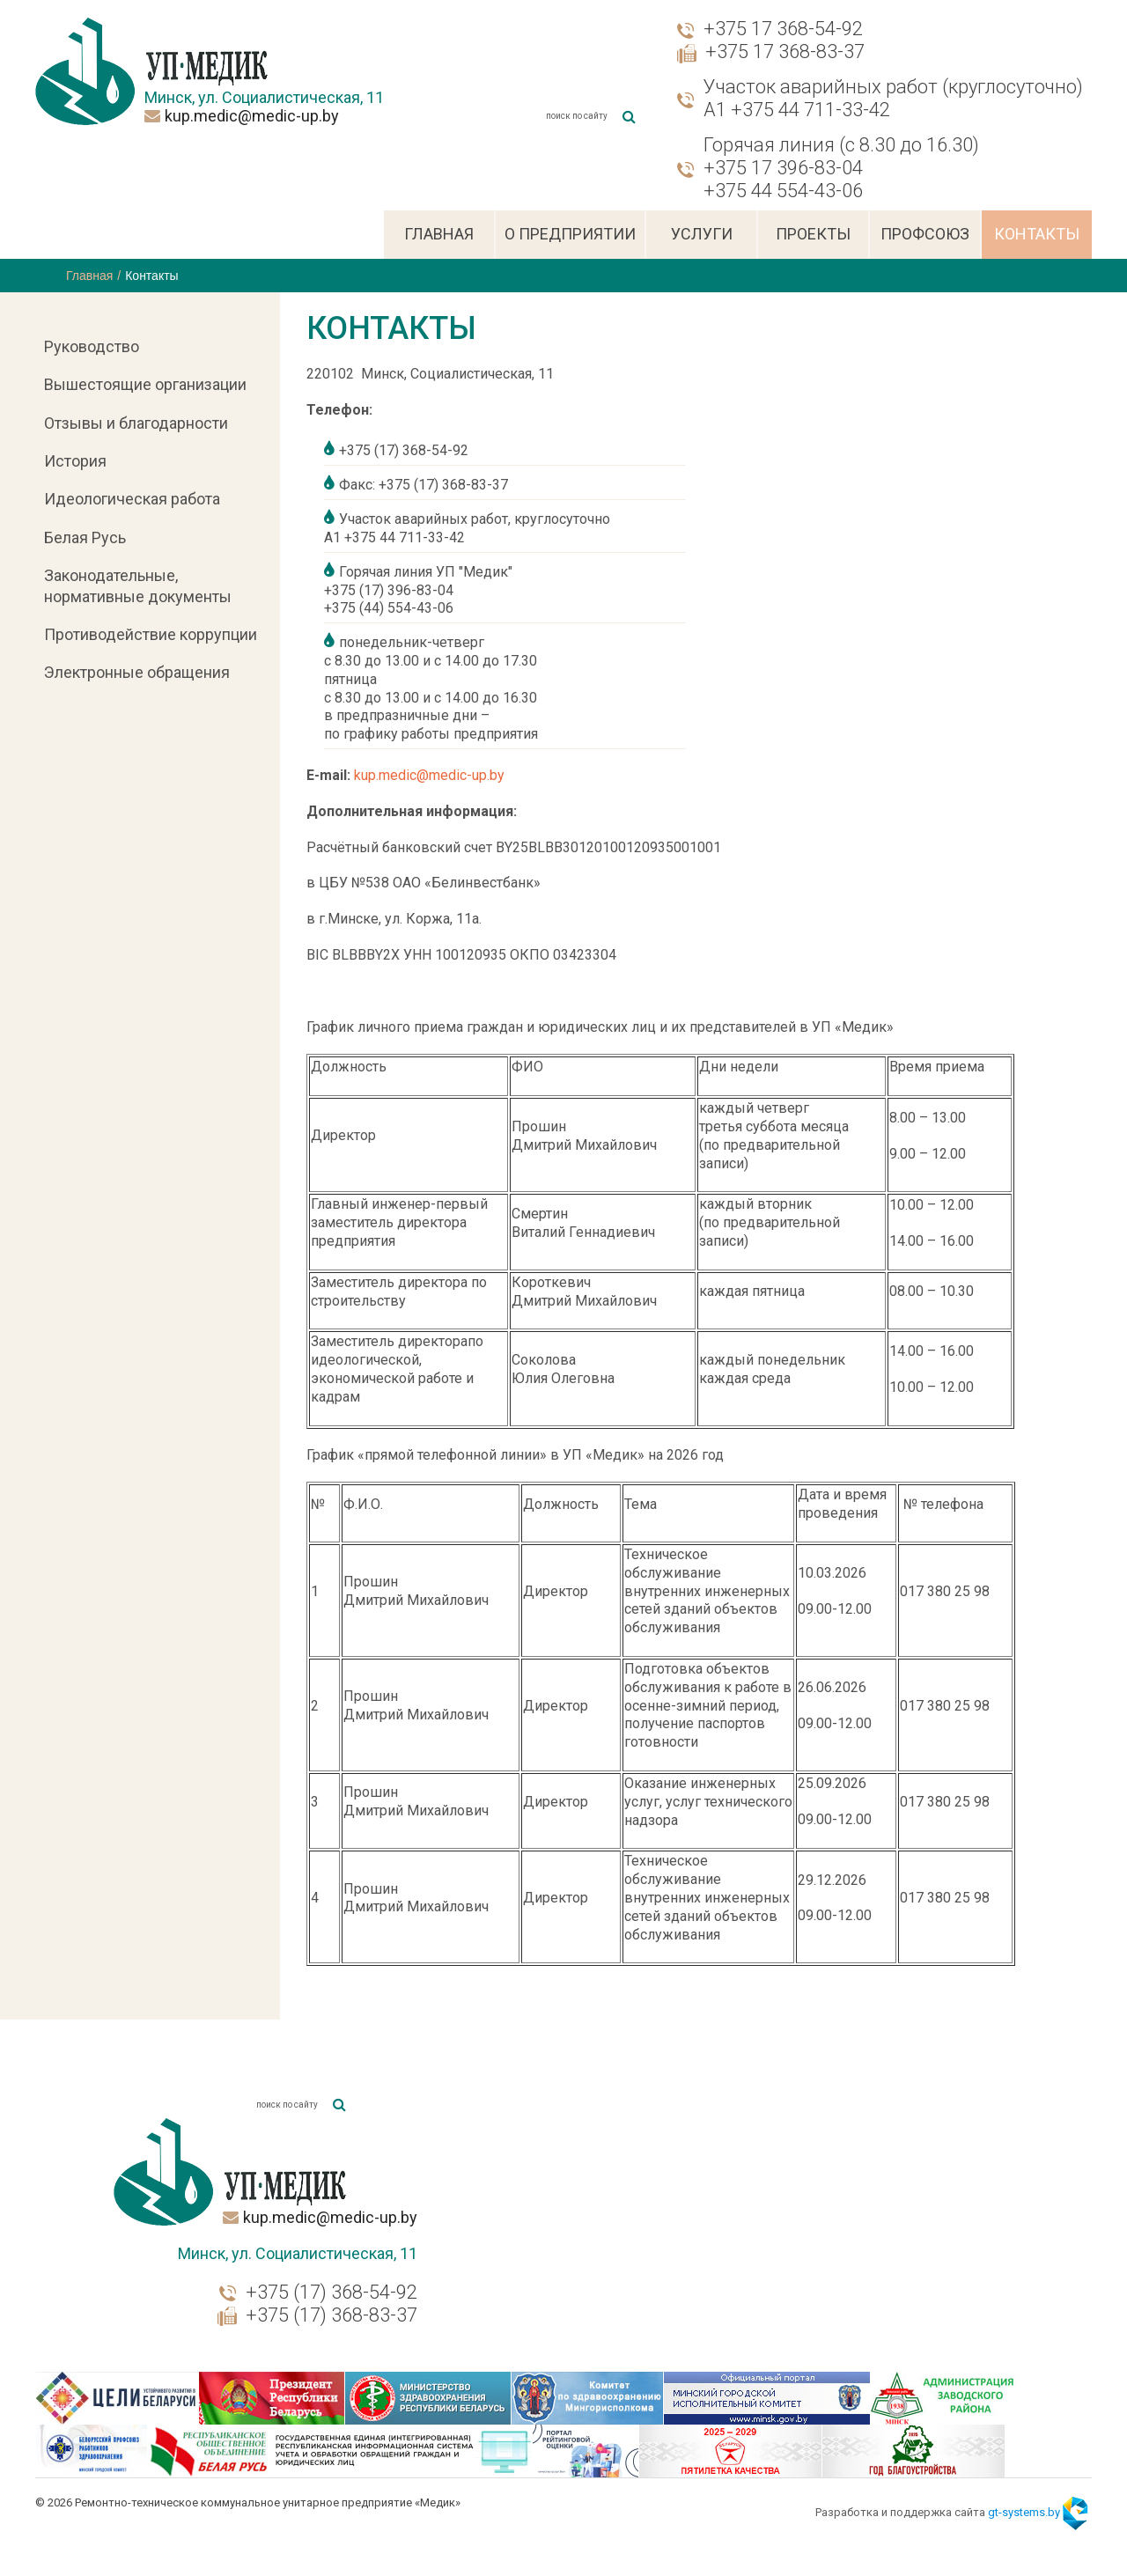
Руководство (91, 346)
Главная (439, 233)
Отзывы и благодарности (136, 423)
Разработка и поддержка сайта (937, 2499)
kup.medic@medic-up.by (252, 116)
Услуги (702, 233)
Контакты (1036, 233)
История (75, 461)
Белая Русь (85, 537)
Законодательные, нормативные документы (138, 585)
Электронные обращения (137, 672)
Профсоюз (924, 233)
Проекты (813, 233)
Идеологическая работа (132, 498)
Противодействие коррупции (150, 634)
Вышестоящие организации (145, 384)
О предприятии (570, 233)
